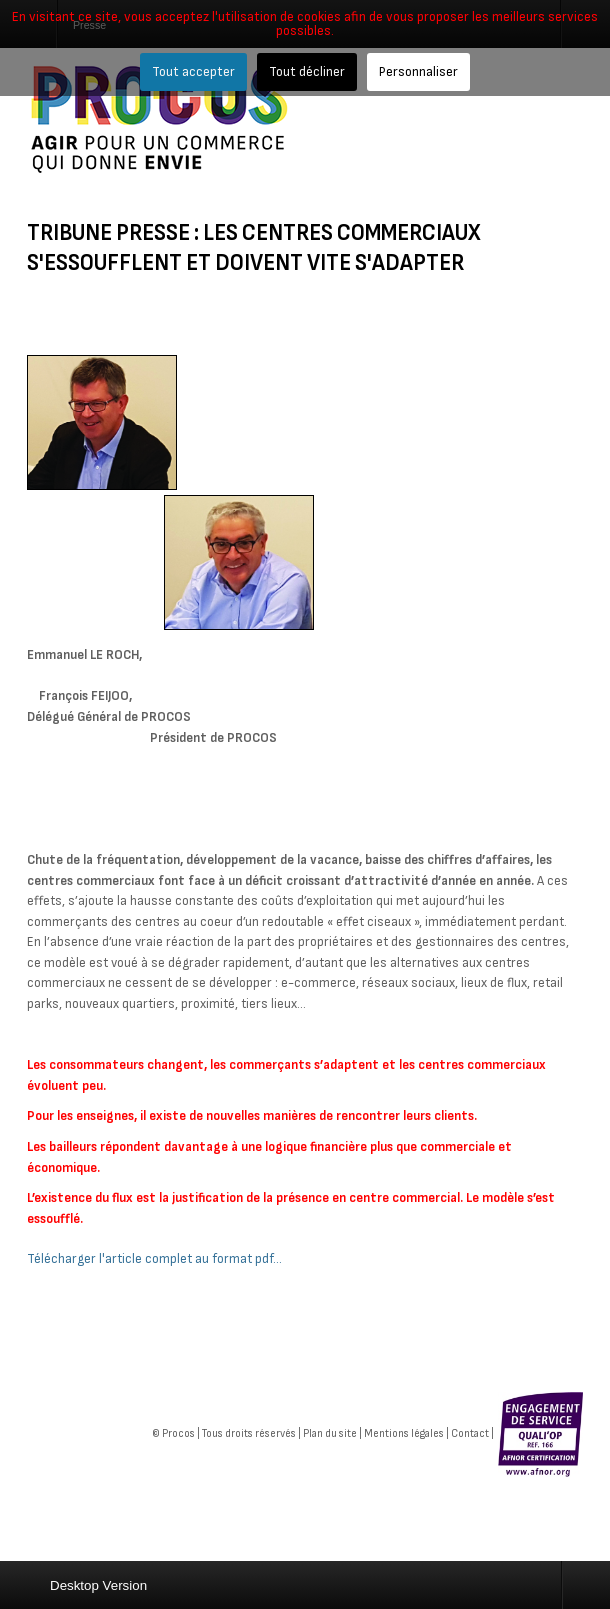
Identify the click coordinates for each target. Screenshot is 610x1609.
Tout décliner (307, 71)
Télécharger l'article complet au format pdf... (154, 1259)
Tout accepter (193, 71)
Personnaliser (418, 71)
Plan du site (330, 1433)
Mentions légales (404, 1433)
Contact (470, 1433)
